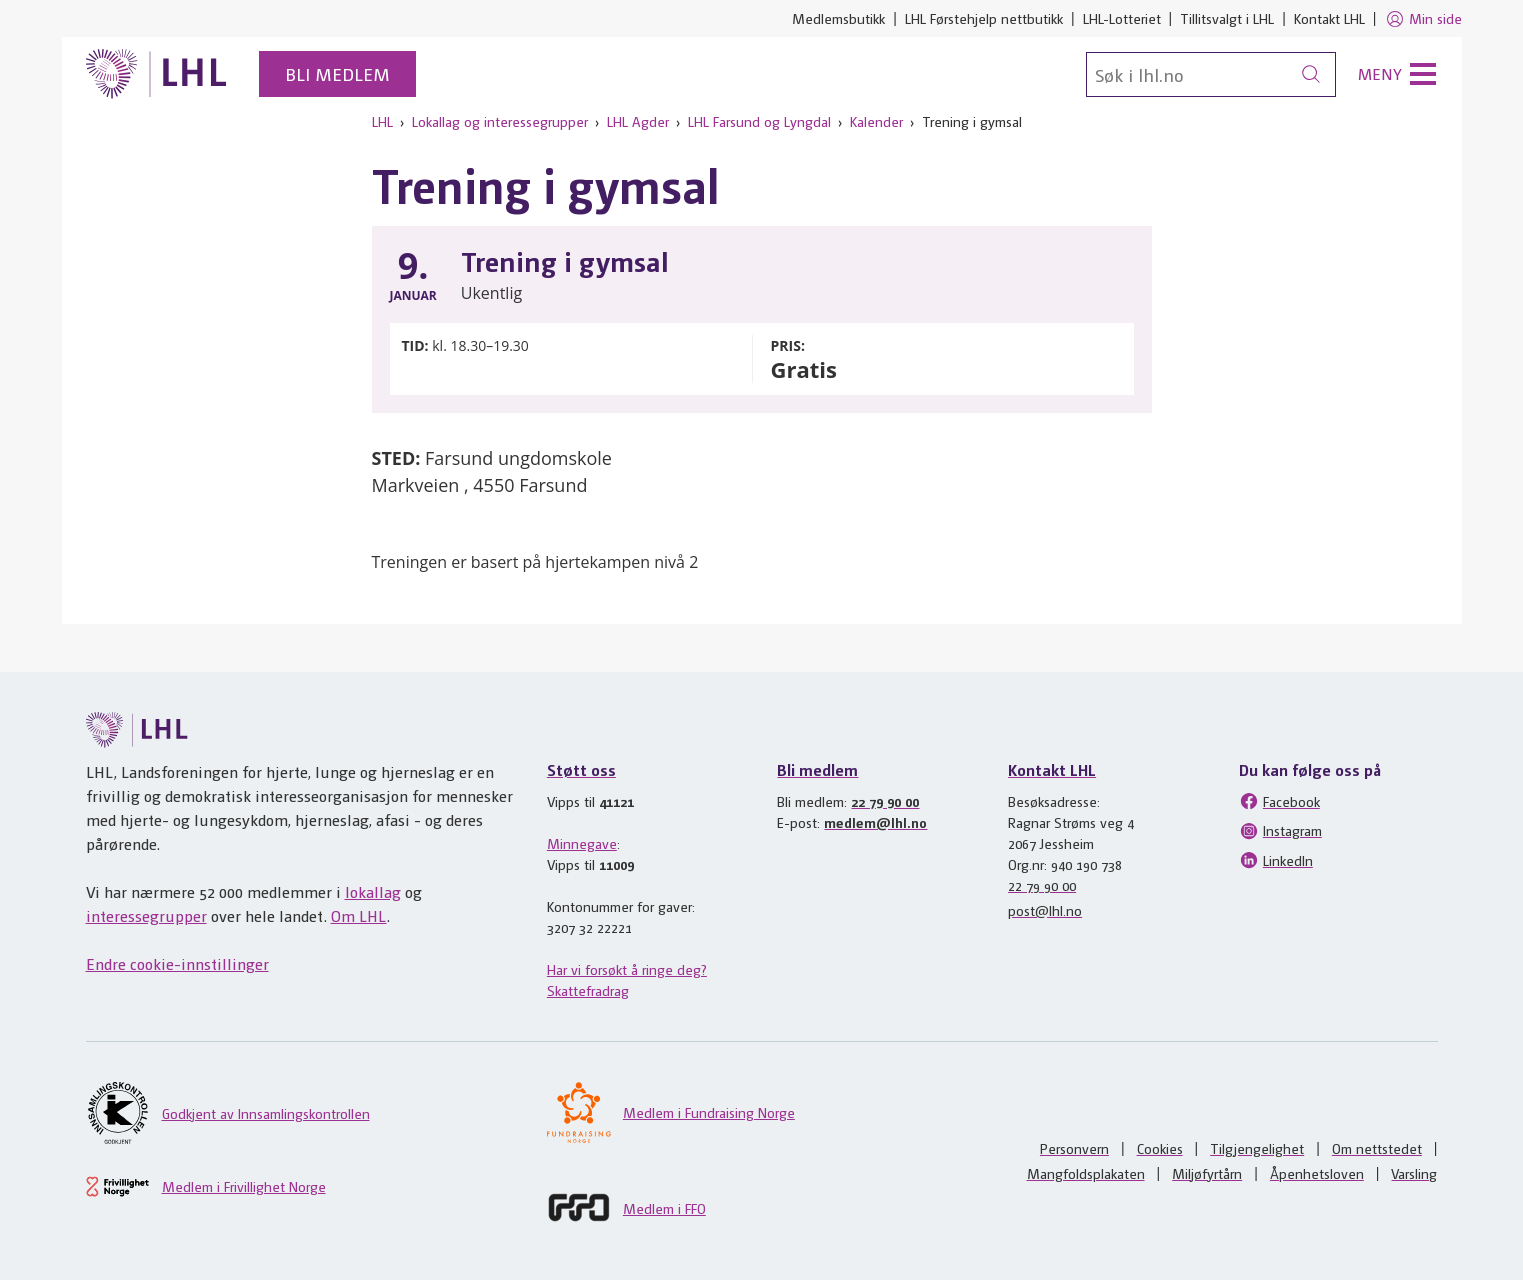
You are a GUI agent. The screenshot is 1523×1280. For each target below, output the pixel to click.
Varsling (1414, 1173)
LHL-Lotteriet (1122, 18)
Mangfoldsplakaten (1086, 1173)
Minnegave (582, 843)
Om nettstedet (1377, 1148)
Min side (1423, 19)
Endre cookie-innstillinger (177, 963)
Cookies (1160, 1148)
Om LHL (359, 915)
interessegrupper (146, 915)
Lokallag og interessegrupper (500, 121)
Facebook (1279, 801)
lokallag (373, 891)
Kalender (876, 121)
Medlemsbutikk (838, 18)
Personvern (1074, 1148)
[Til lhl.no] (157, 74)
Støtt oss (581, 769)
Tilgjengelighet (1257, 1148)
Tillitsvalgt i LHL (1227, 18)
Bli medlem (337, 73)
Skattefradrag (588, 990)
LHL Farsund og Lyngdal (759, 121)
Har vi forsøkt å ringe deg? (627, 969)
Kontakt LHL (1329, 18)
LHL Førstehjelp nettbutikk (984, 18)
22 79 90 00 (885, 801)
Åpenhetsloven (1317, 1173)
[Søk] (1211, 74)
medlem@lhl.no (875, 822)
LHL (382, 121)
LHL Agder (638, 121)
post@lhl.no (1045, 910)
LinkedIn (1276, 860)
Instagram (1280, 831)
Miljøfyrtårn (1207, 1173)
